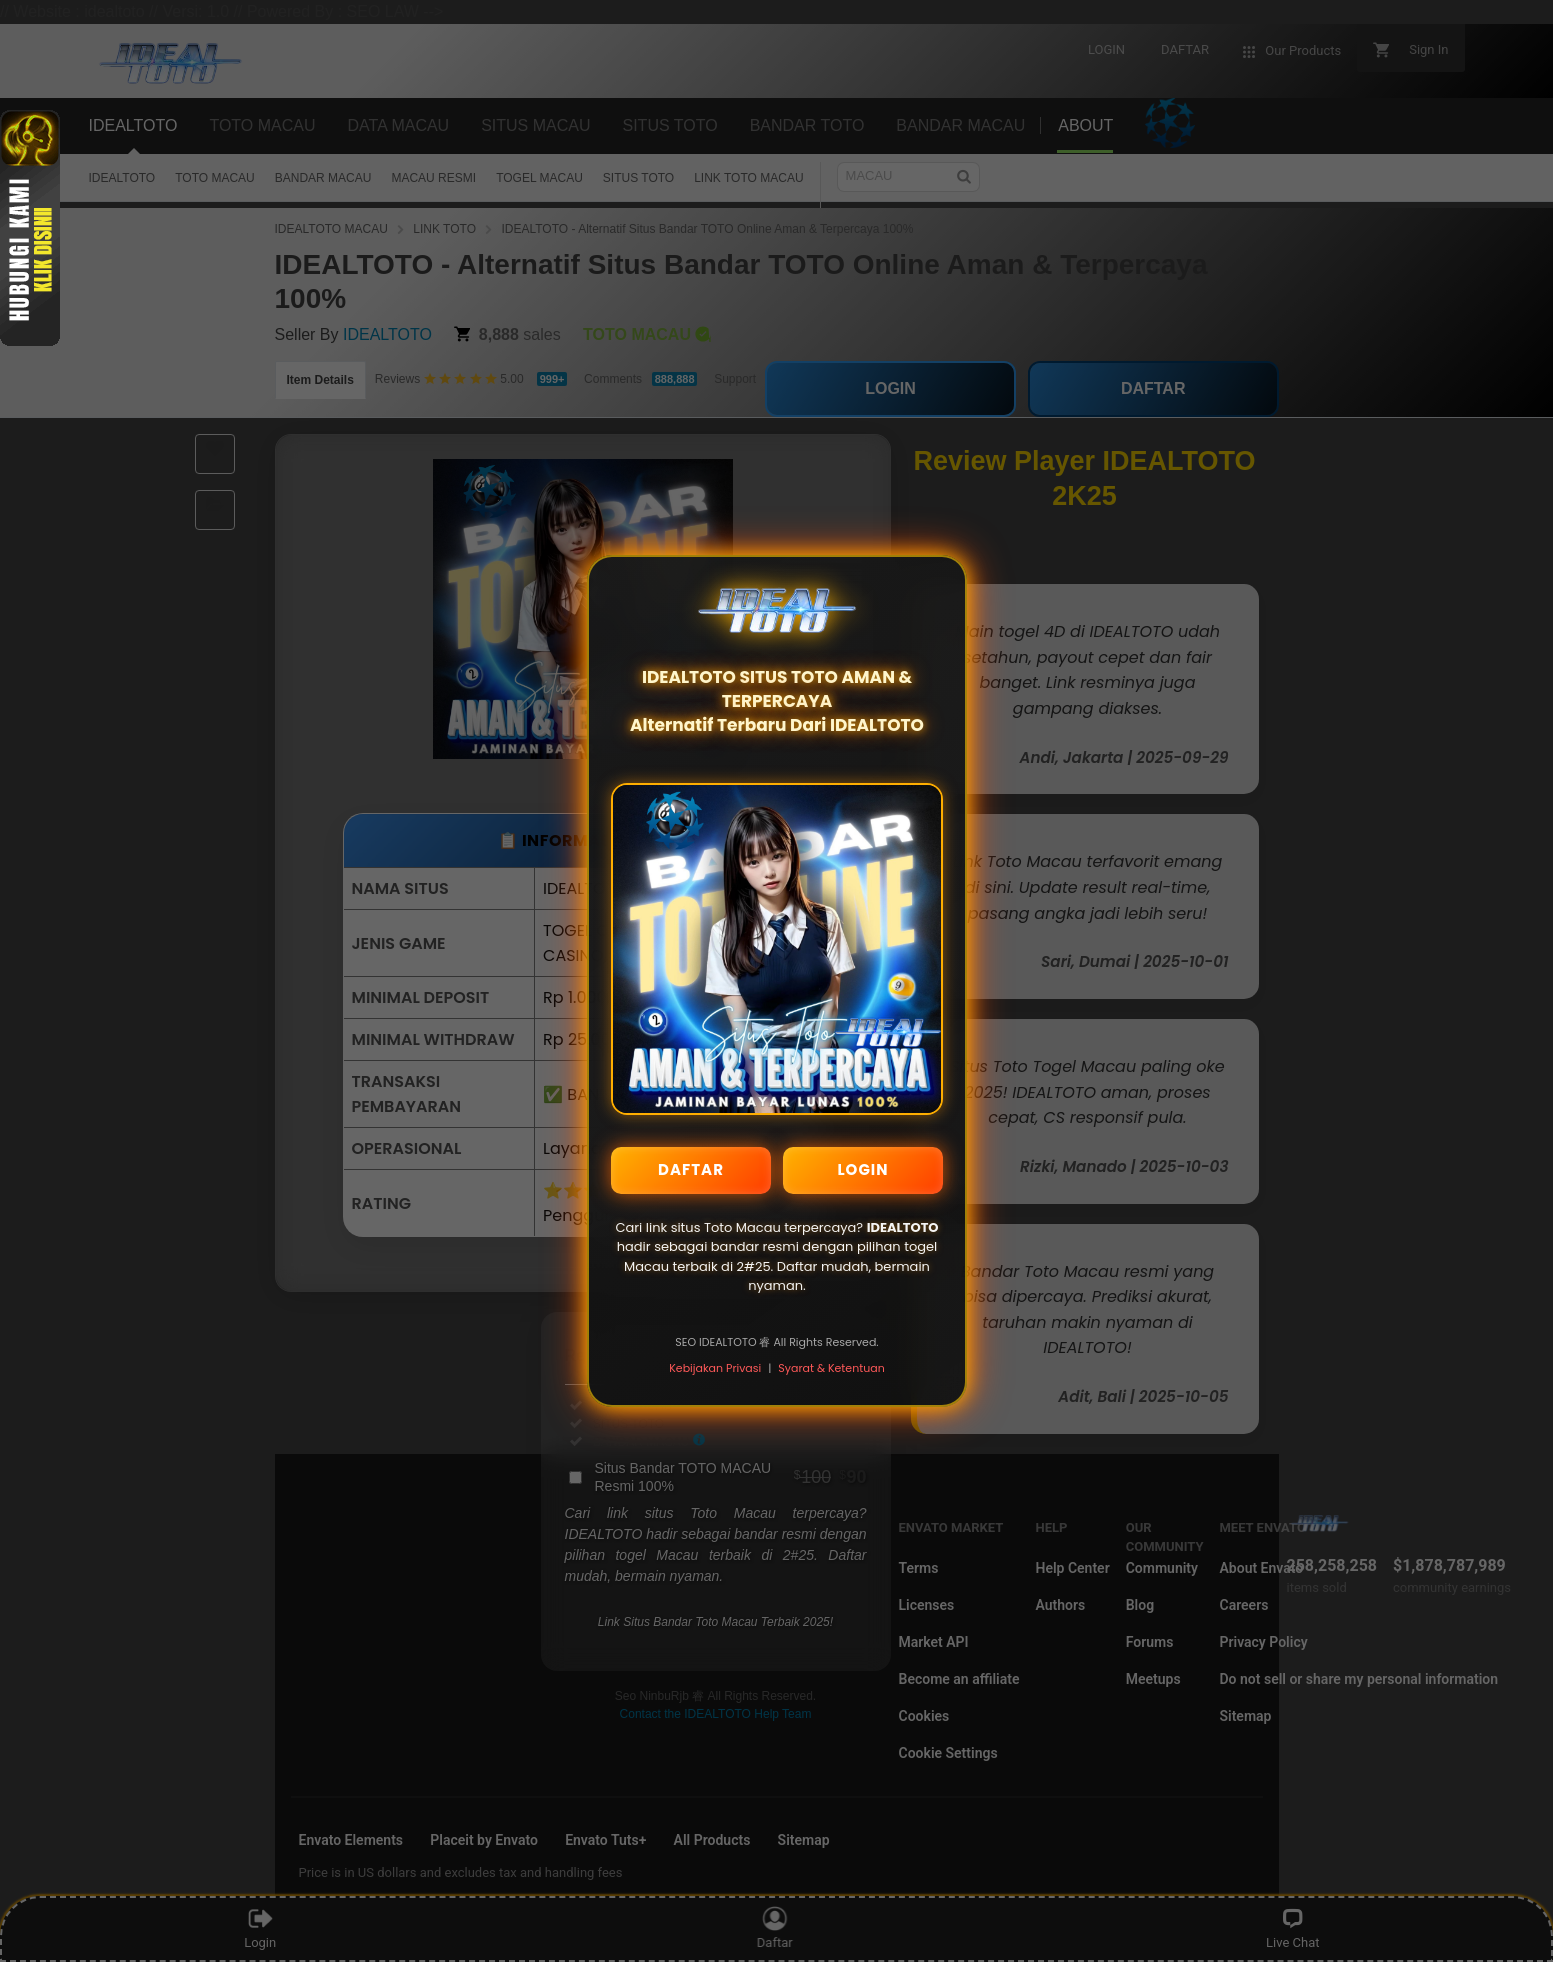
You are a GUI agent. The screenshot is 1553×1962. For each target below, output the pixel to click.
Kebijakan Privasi (715, 1368)
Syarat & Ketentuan (831, 1368)
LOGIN (862, 1169)
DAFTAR (691, 1169)
